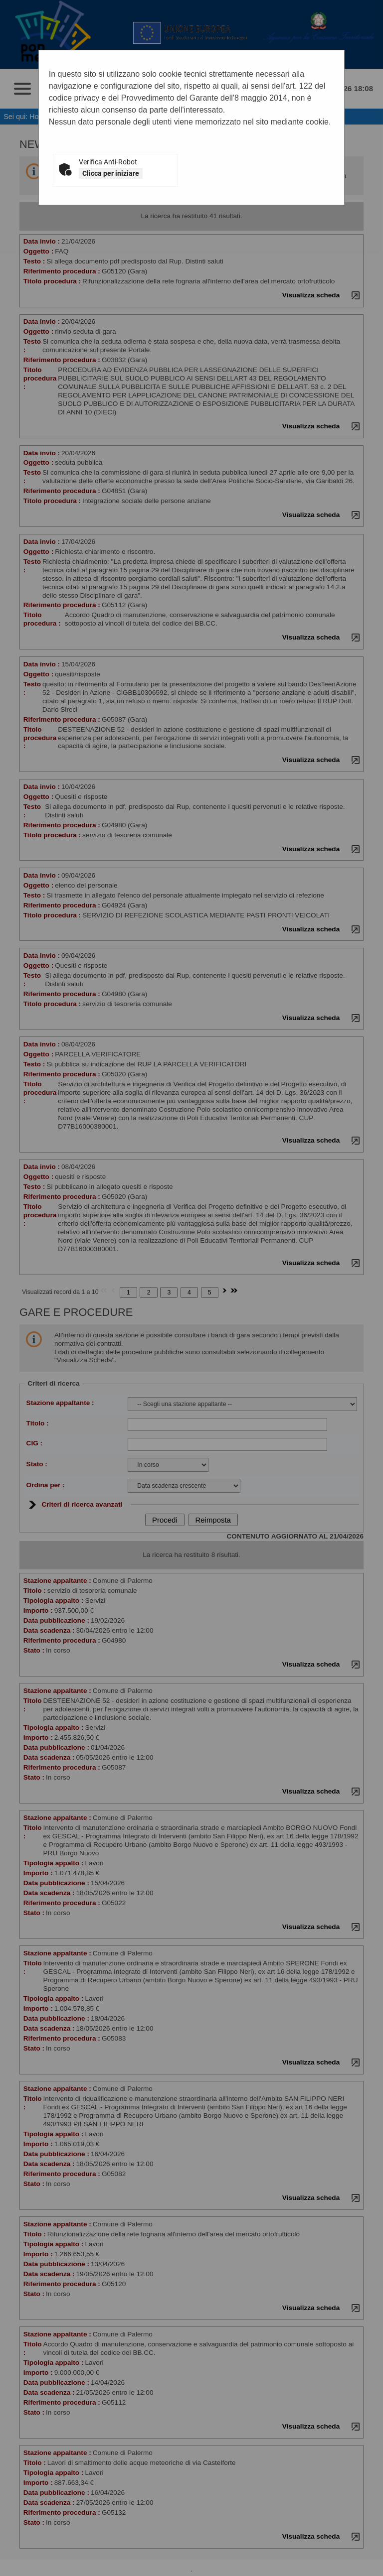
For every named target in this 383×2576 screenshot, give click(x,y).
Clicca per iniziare (110, 173)
